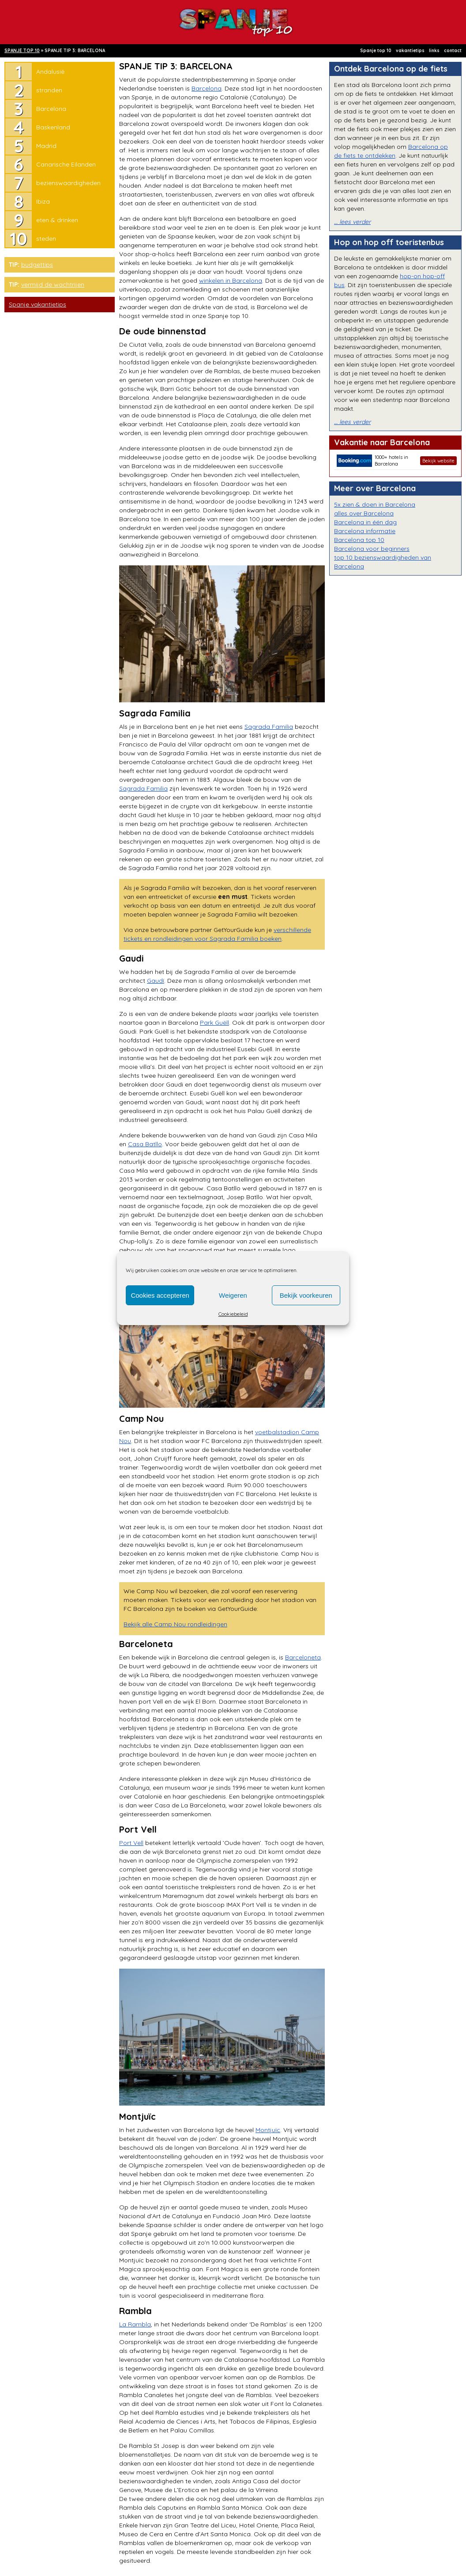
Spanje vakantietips (37, 304)
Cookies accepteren (160, 1295)
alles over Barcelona (364, 513)
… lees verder (352, 222)
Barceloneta (303, 1657)
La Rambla (135, 2324)
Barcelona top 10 (359, 540)
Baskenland (53, 127)
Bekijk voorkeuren (306, 1295)
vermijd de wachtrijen (52, 284)
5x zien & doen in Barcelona (374, 504)
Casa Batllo (145, 1144)
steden (46, 238)
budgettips (37, 265)
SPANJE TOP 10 (22, 50)
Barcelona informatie (364, 531)
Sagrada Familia (268, 727)
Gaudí (155, 981)
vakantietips (410, 50)
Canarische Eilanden (66, 164)
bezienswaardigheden (68, 183)
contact (453, 50)
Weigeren (233, 1295)
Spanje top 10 (375, 50)
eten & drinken (57, 220)
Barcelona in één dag (365, 522)
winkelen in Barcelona (230, 280)
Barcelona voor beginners (372, 549)
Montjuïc (268, 2130)
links (434, 50)
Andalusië (50, 72)
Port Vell (131, 1843)
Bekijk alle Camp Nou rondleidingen (175, 1624)
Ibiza (43, 201)
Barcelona (51, 109)
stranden (49, 90)
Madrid (46, 146)
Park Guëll (214, 1023)
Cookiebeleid (233, 1314)
